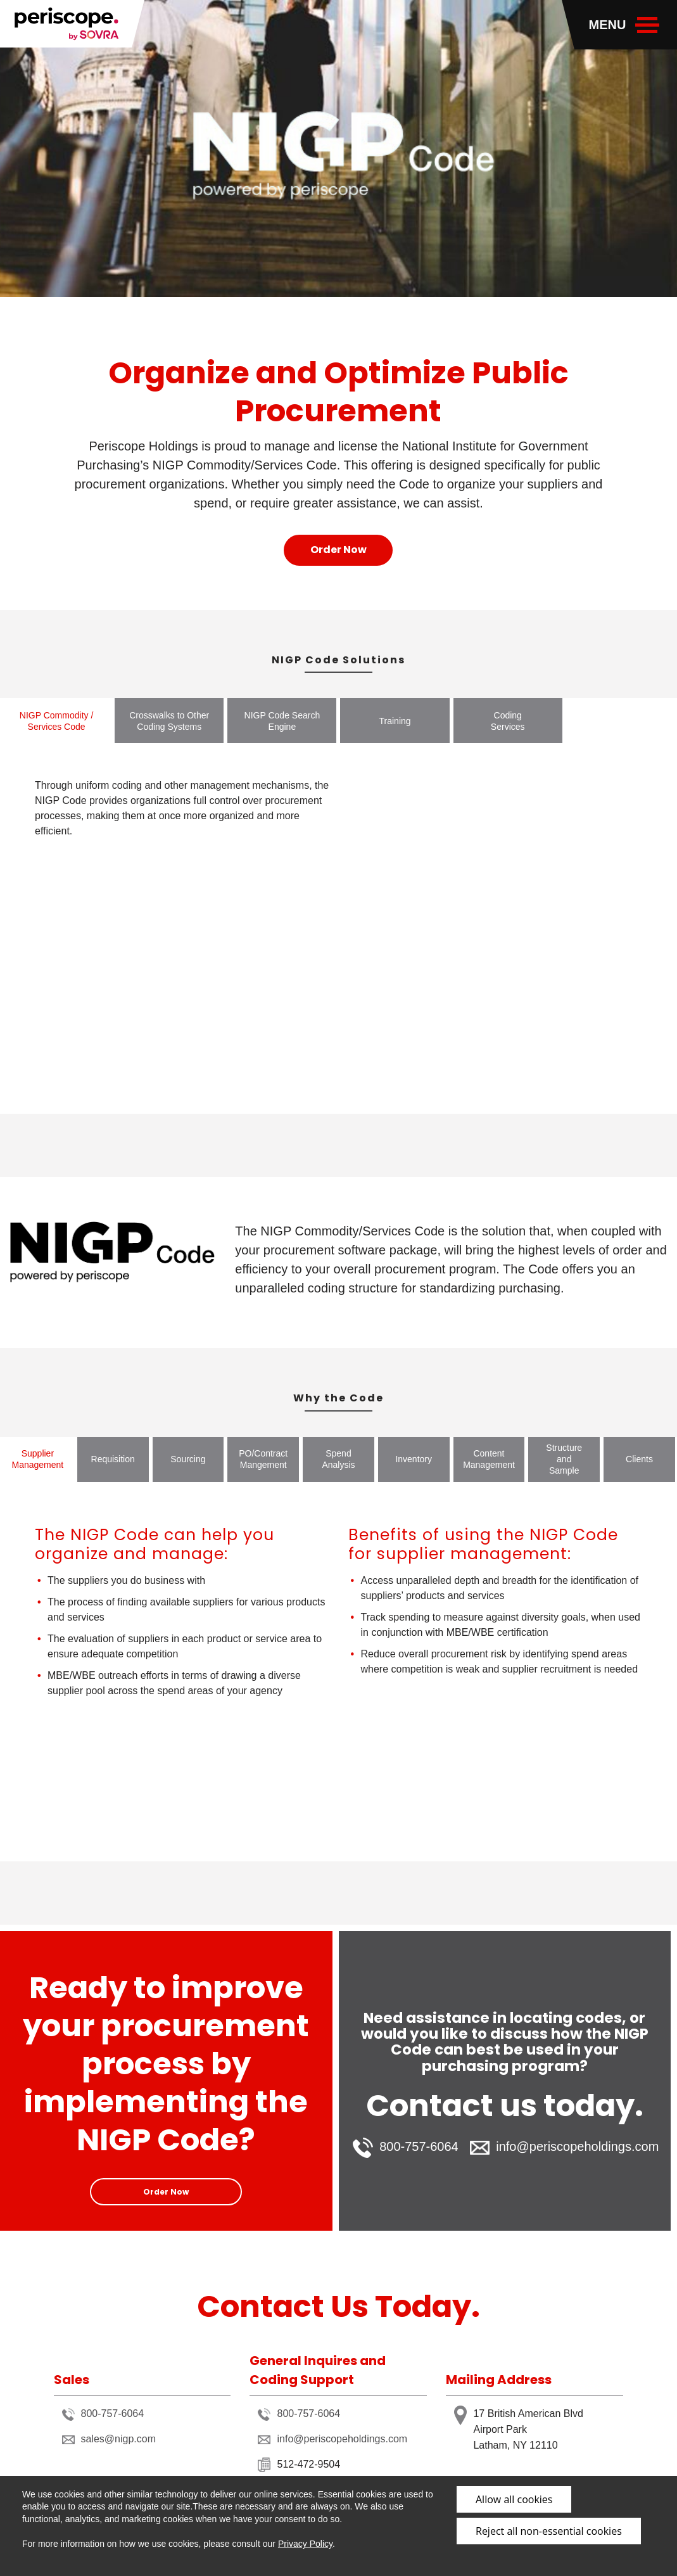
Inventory (413, 1459)
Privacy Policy (305, 2544)
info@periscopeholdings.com (564, 2147)
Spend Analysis (338, 1459)
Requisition (113, 1459)
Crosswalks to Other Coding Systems (169, 721)
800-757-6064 (406, 2148)
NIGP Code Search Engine (282, 721)
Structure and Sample (564, 1459)
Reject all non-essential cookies (549, 2531)
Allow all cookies (514, 2499)
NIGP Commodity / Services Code (56, 721)
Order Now (338, 549)
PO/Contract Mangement (263, 1459)
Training (395, 721)
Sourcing (187, 1459)
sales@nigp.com (109, 2438)
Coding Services (508, 721)
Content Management (489, 1459)
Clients (639, 1459)
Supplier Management (38, 1459)
